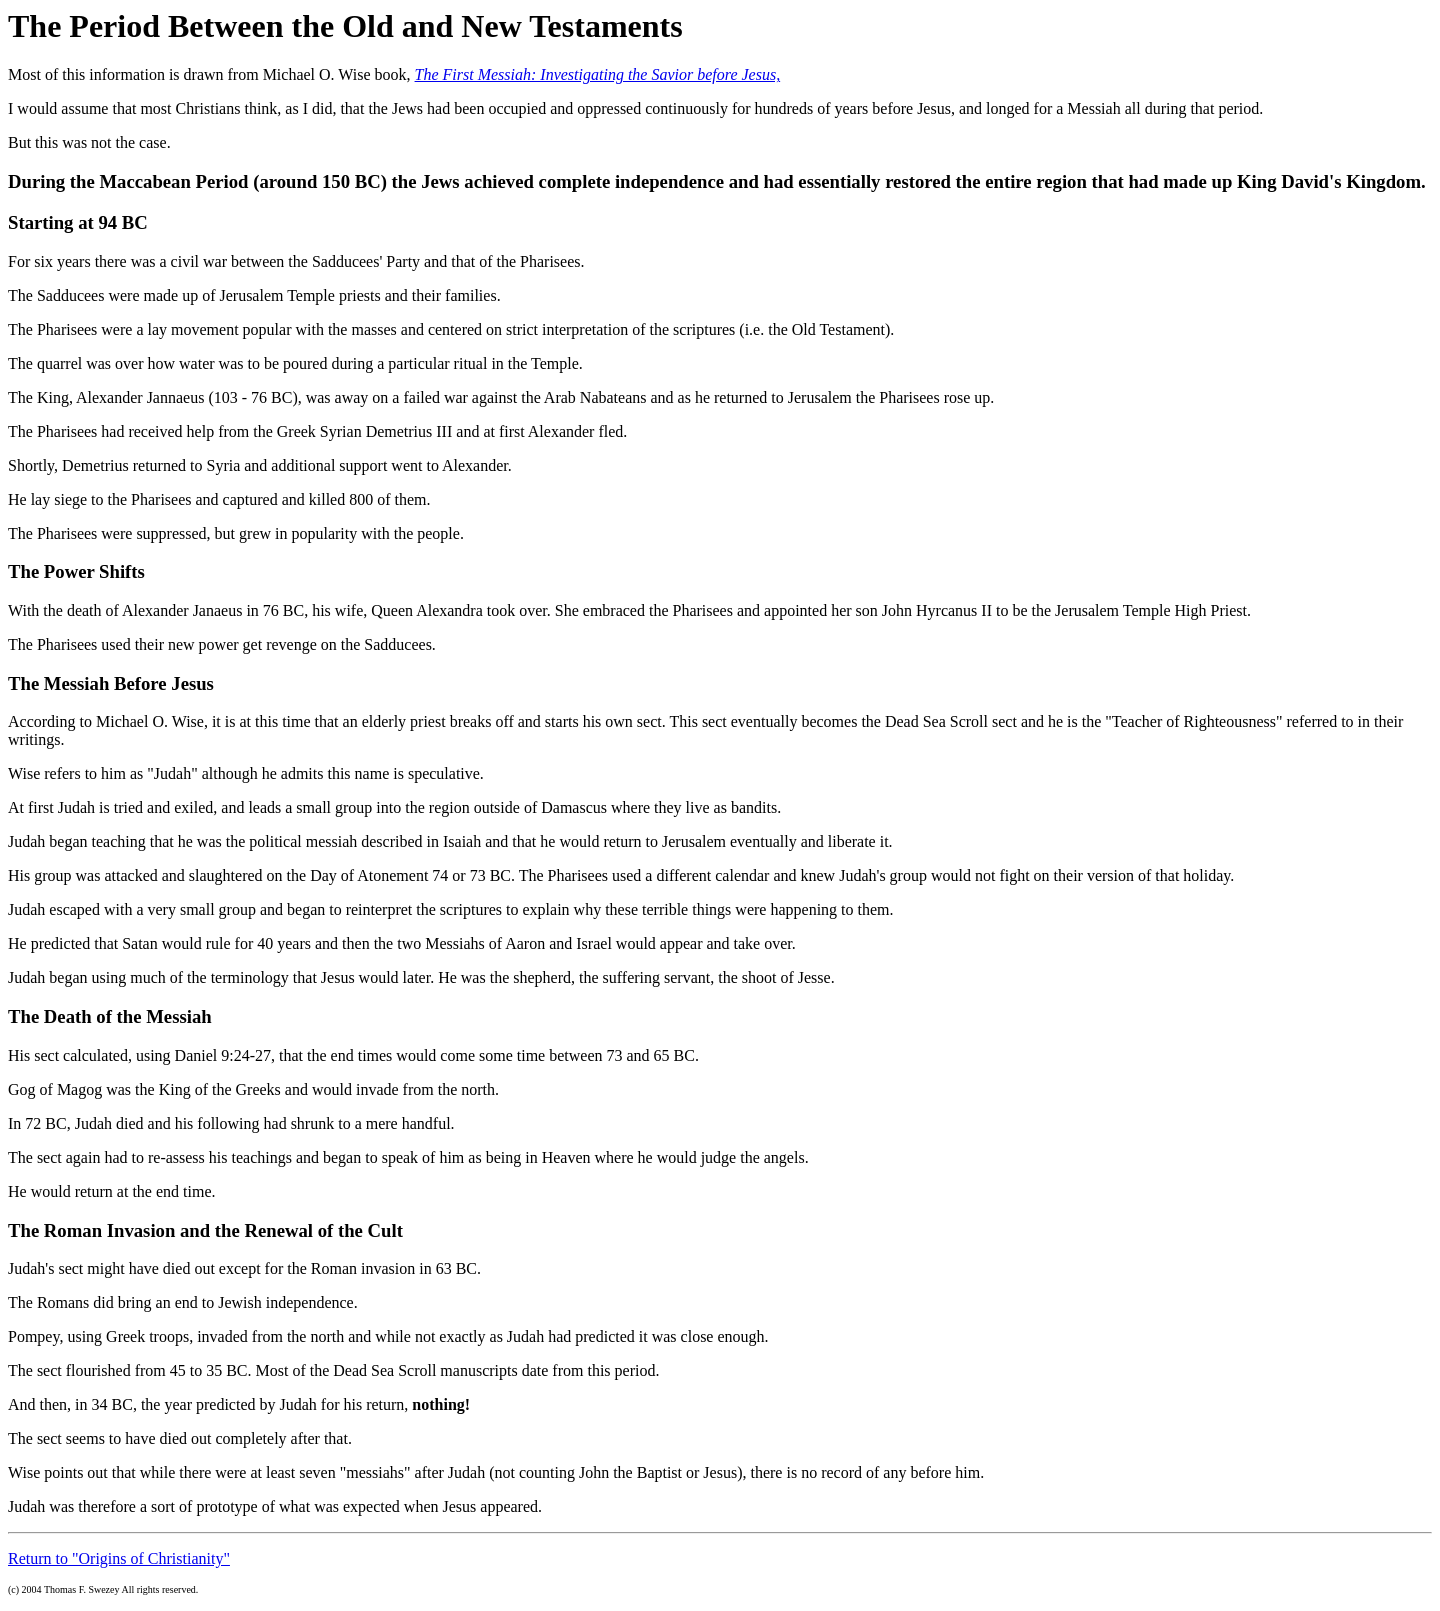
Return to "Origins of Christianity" (119, 1558)
